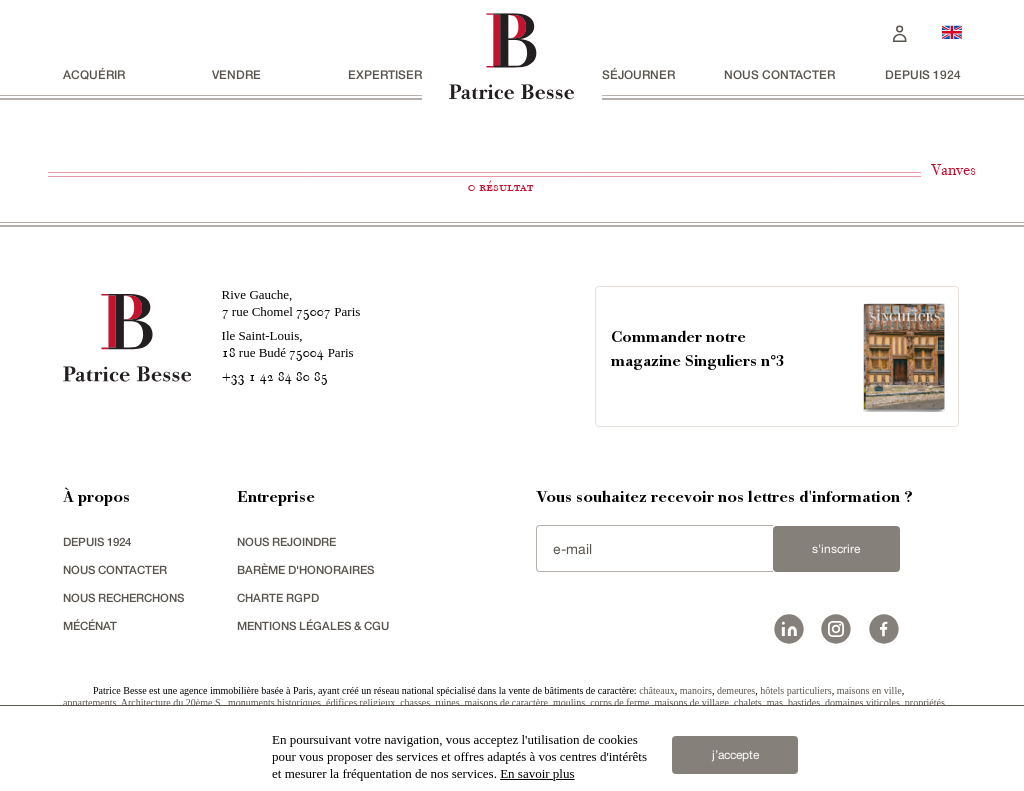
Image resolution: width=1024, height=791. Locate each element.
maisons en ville (869, 690)
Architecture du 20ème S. (172, 702)
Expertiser (385, 74)
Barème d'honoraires (309, 569)
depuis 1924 (923, 74)
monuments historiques (274, 702)
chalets (748, 702)
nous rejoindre (290, 541)
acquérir (94, 74)
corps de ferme (619, 702)
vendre (236, 74)
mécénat (92, 625)
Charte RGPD (280, 597)
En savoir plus (537, 773)
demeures (736, 690)
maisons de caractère (506, 702)
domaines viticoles (862, 702)
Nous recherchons (129, 597)
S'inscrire (836, 549)
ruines (447, 702)
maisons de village (692, 702)
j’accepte (735, 750)
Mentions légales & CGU (318, 625)
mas (775, 702)
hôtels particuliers (795, 690)
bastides (804, 702)
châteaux (657, 690)
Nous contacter (779, 74)
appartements (89, 702)
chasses (415, 702)
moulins (569, 702)
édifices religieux (360, 702)
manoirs (696, 690)
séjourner (638, 74)
